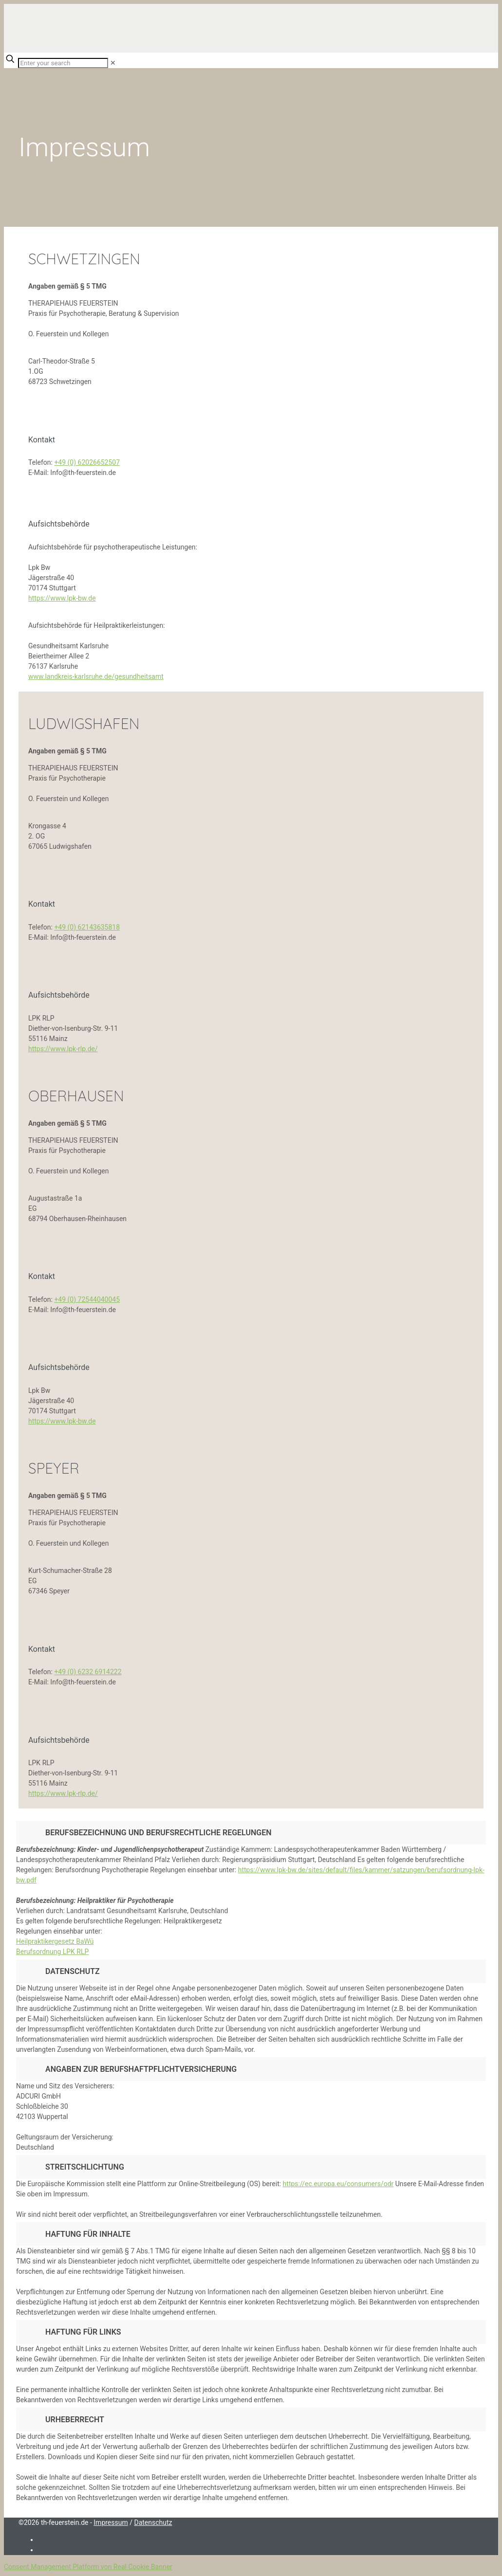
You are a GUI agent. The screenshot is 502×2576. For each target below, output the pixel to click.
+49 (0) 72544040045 (87, 1299)
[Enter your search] (63, 63)
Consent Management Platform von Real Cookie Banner (88, 2567)
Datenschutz (153, 2522)
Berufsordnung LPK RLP (52, 1951)
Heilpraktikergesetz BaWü (55, 1941)
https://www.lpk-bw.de (62, 598)
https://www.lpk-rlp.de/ (63, 1049)
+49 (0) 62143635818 (87, 927)
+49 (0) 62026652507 (87, 462)
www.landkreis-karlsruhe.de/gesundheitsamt (96, 676)
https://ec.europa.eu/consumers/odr (338, 2184)
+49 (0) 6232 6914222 (87, 1672)
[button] (251, 2007)
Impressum (110, 2522)
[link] (113, 63)
